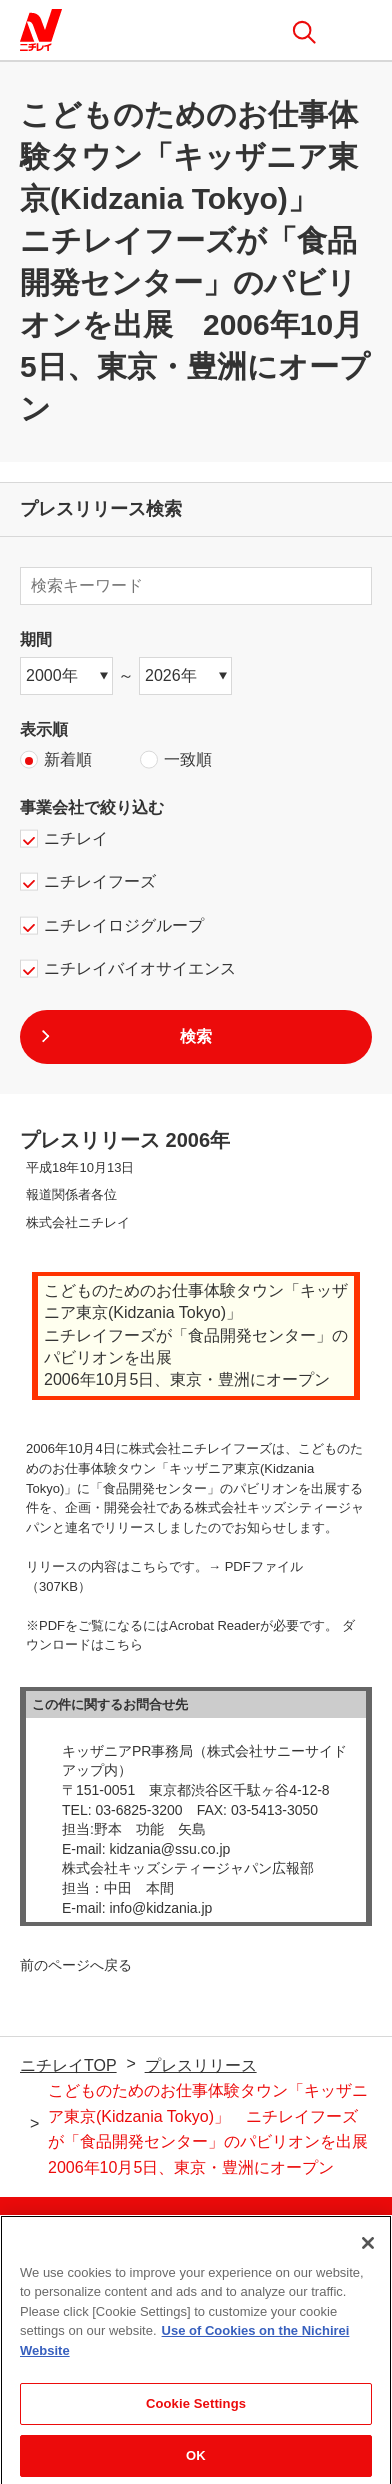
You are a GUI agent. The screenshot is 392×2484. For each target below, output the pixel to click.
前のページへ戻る (76, 1965)
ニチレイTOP (68, 2065)
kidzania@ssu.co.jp (169, 1849)
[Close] (368, 2251)
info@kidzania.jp (160, 1908)
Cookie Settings (196, 2411)
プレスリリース (201, 2065)
